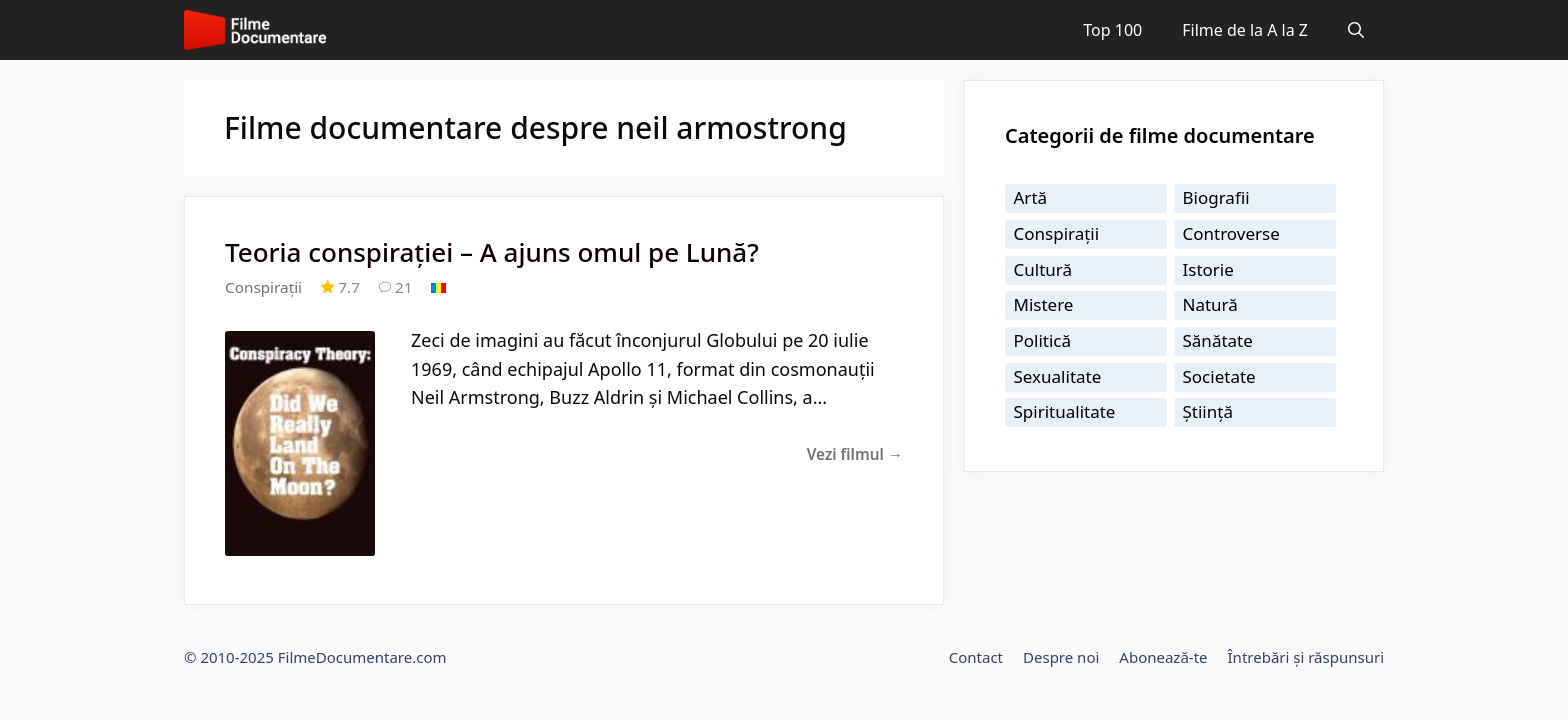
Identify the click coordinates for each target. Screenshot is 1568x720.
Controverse (1231, 233)
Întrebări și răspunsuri (1306, 657)
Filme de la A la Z (1245, 30)
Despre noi (1061, 657)
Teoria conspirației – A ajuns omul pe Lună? (492, 252)
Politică (1043, 340)
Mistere (1044, 304)
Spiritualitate (1065, 411)
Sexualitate (1058, 376)
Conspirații (263, 287)
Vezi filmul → (855, 454)
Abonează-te (1163, 657)
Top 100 (1112, 30)
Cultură (1043, 269)
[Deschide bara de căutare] (1356, 30)
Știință (1208, 411)
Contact (976, 657)
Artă (1031, 197)
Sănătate (1218, 340)
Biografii (1216, 197)
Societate (1219, 376)
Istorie (1208, 269)
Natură (1210, 304)
